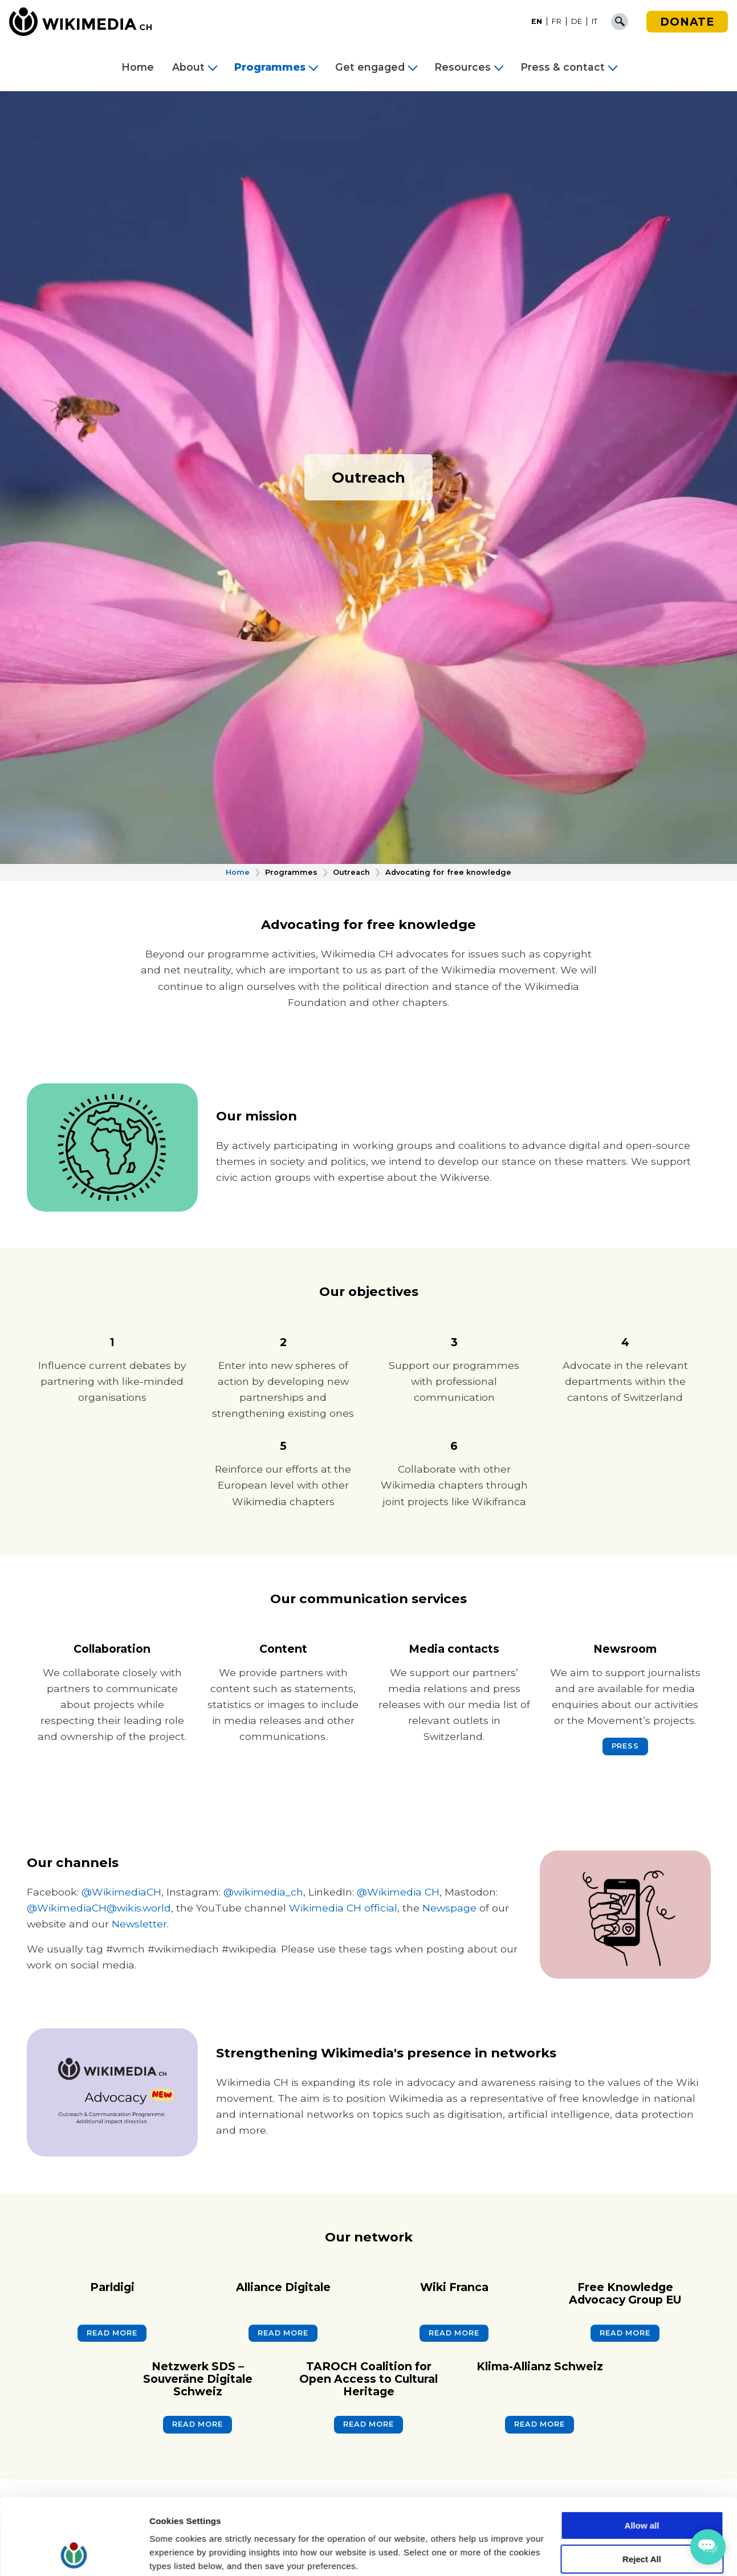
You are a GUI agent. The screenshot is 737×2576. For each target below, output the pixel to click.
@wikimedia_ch (263, 1892)
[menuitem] (537, 21)
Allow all (642, 2454)
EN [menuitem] (536, 21)
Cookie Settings (182, 2553)
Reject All (641, 2488)
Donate (687, 21)
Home (137, 67)
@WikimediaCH (121, 1892)
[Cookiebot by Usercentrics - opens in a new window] (74, 2553)
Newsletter (139, 1924)
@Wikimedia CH (398, 1892)
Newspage (449, 1908)
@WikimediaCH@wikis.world (99, 1908)
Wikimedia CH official (343, 1908)
